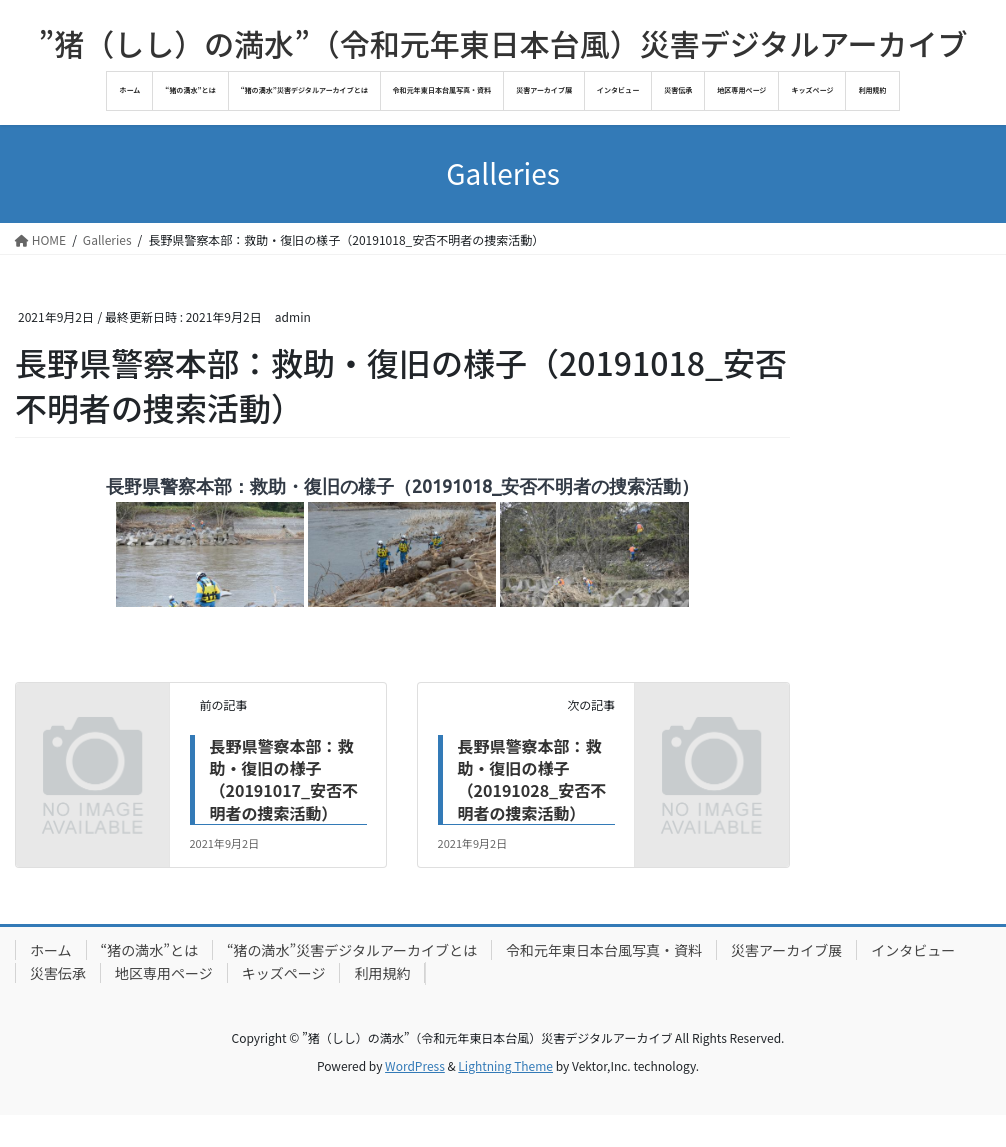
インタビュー (913, 950)
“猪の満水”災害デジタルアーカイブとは (352, 950)
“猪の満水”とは (149, 950)
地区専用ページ (164, 973)
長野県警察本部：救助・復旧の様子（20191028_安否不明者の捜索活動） (532, 779)
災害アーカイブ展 (786, 950)
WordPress (415, 1065)
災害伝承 (58, 973)
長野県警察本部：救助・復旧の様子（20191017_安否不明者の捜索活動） (284, 779)
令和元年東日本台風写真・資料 (604, 950)
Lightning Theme (505, 1065)
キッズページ (284, 973)
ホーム (51, 950)
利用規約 (382, 973)
